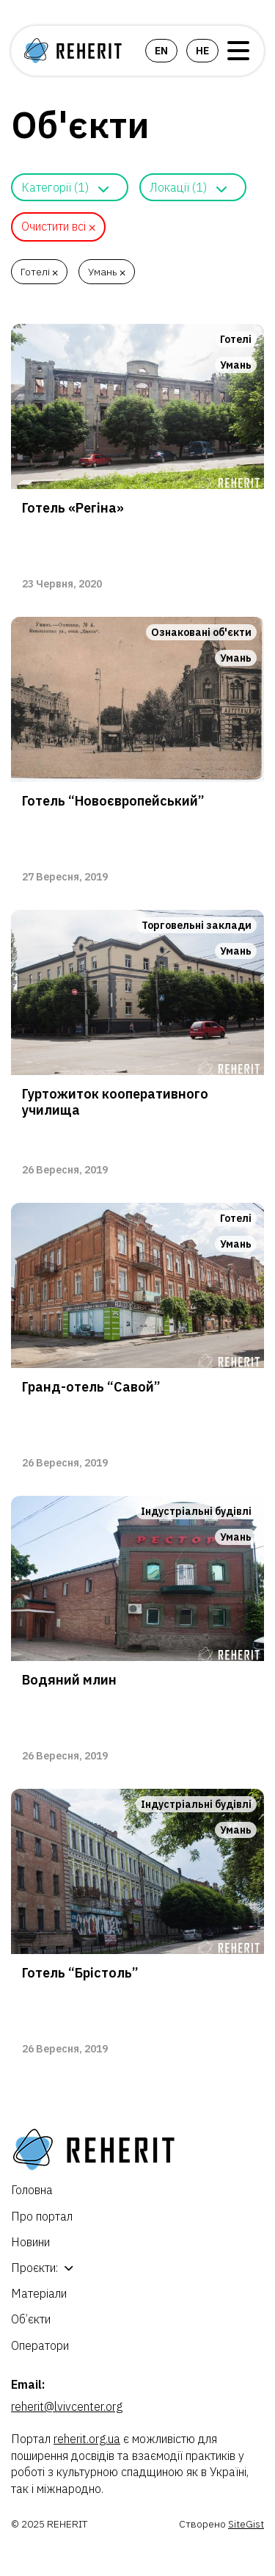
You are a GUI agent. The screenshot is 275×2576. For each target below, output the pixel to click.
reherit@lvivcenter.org (66, 2406)
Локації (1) (178, 187)
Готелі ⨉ (39, 271)
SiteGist (246, 2523)
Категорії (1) (55, 187)
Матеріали (39, 2293)
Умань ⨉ (106, 271)
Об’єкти (31, 2319)
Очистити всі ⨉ (58, 226)
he (202, 51)
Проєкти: (34, 2267)
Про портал (42, 2216)
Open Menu (238, 50)
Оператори (40, 2345)
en (161, 51)
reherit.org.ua (87, 2438)
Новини (30, 2242)
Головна (32, 2189)
